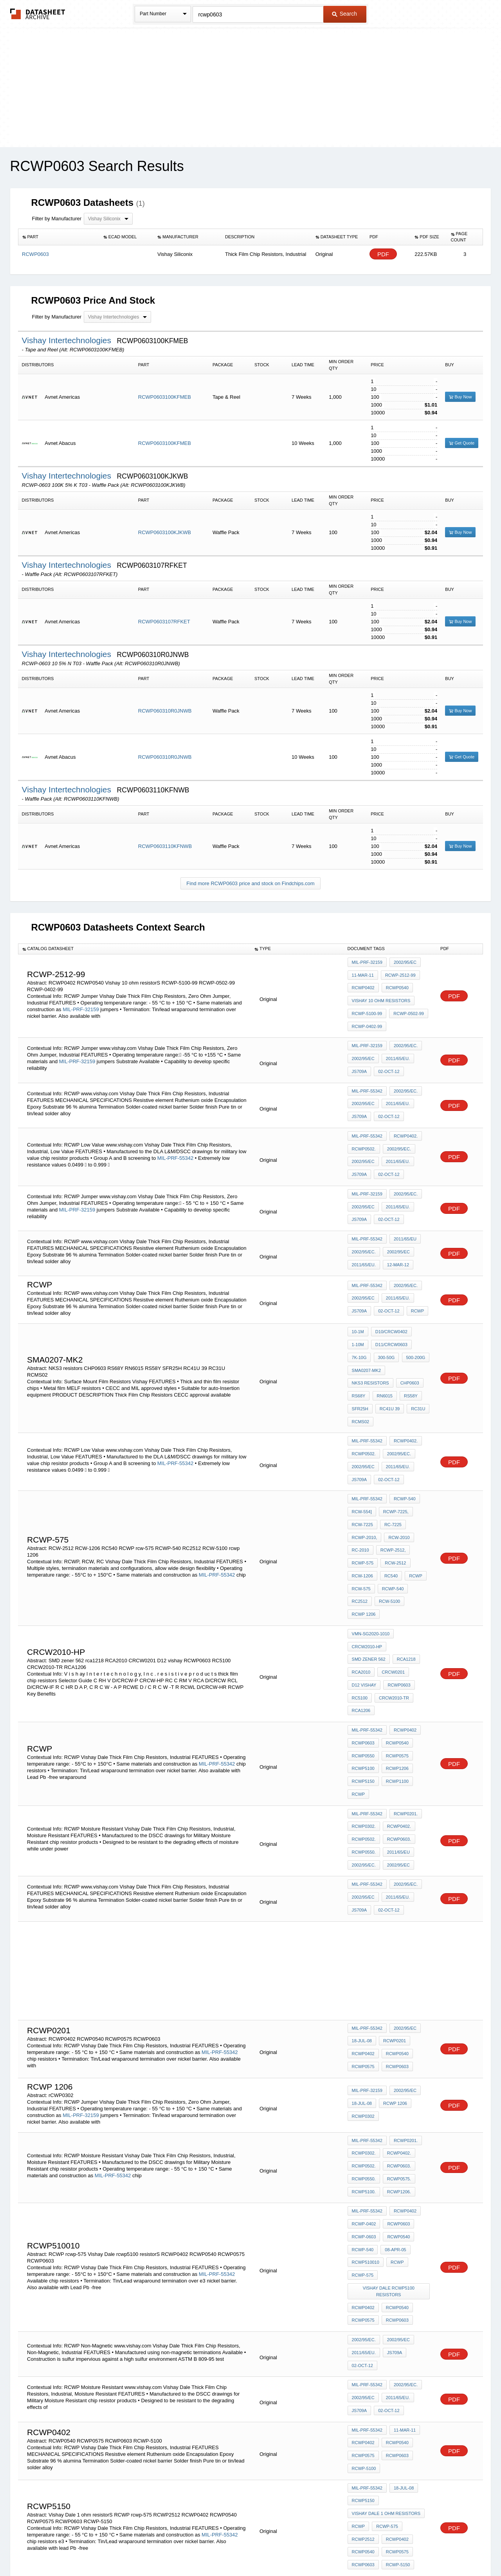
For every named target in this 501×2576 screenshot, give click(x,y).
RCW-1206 (362, 1485)
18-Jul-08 (362, 1884)
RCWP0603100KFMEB (164, 397)
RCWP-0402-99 (367, 1015)
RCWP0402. (404, 1109)
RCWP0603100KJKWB (164, 532)
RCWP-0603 (364, 2060)
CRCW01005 (397, 2359)
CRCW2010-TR (367, 1587)
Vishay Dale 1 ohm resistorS (386, 2300)
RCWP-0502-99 (407, 1004)
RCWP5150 (363, 1647)
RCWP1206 (395, 1636)
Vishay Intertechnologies (68, 340)
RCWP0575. (397, 2011)
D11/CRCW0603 (390, 1293)
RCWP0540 (395, 983)
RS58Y (407, 1335)
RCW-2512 (393, 1475)
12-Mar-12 (396, 1217)
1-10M (358, 1293)
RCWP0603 (363, 1577)
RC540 (389, 1485)
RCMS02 (360, 1356)
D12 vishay (396, 1566)
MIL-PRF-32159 (81, 1002)
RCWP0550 (363, 1626)
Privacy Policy (173, 2550)
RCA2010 (389, 1556)
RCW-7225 (362, 1443)
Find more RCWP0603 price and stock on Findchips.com (250, 883)
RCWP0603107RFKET (164, 622)
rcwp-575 (363, 1475)
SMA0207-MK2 (366, 1314)
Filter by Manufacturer (56, 218)
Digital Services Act (326, 2550)
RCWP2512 (363, 2321)
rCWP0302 (363, 1954)
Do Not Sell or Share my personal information (246, 2550)
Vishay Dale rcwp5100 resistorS (389, 2106)
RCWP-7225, (394, 1433)
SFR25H (360, 1345)
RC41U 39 (388, 1345)
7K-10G (359, 1303)
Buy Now (460, 396)
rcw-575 (361, 1496)
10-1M (358, 1282)
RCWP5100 (363, 1636)
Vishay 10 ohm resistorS (381, 994)
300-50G (384, 1303)
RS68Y (359, 1335)
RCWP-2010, (364, 1454)
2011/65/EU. (396, 1042)
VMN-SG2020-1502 (371, 2380)
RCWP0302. (364, 1685)
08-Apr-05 (393, 2071)
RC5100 (392, 1577)
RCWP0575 (395, 1626)
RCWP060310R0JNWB (165, 711)
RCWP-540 (403, 1422)
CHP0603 (408, 1324)
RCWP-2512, (391, 1464)
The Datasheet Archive (37, 14)
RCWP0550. (364, 1706)
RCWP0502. (364, 1119)
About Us (396, 2550)
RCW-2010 (397, 1454)
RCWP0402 (363, 983)
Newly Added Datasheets (122, 2550)
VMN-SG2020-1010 (371, 1534)
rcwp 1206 (364, 1517)
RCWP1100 (395, 1647)
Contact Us (367, 2550)
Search (344, 14)
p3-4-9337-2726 (367, 2370)
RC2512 (360, 1507)
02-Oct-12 (387, 1053)
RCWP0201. (404, 1674)
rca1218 (361, 1556)
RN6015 (383, 1335)
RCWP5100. (364, 2022)
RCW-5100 (387, 1507)
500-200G (412, 1303)
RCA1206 (401, 1587)
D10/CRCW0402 (390, 1282)
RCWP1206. (397, 2022)
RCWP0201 (393, 1884)
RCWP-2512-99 (399, 972)
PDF (383, 254)
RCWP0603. (397, 1696)
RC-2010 (360, 1464)
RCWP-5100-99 (367, 1004)
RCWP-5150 (396, 2342)
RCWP (414, 1260)
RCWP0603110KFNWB (165, 846)
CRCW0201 (363, 1566)
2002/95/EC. (404, 1032)
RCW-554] (362, 1433)
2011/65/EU (403, 1196)
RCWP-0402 (364, 2050)
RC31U (415, 1345)
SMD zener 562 (408, 1545)
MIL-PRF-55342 (367, 1070)
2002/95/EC (403, 962)
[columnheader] (58, 237)
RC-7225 (391, 1443)
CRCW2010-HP (367, 1545)
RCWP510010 (365, 2081)
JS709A (359, 1053)
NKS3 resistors (370, 1324)
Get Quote (461, 443)
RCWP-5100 (364, 2259)
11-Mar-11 (363, 972)
